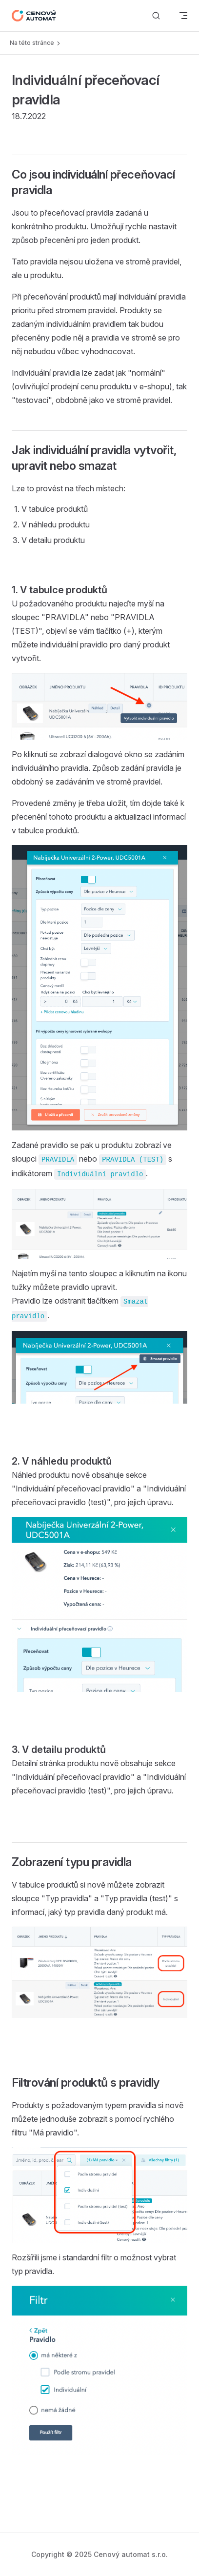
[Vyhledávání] (156, 15)
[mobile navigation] (183, 15)
